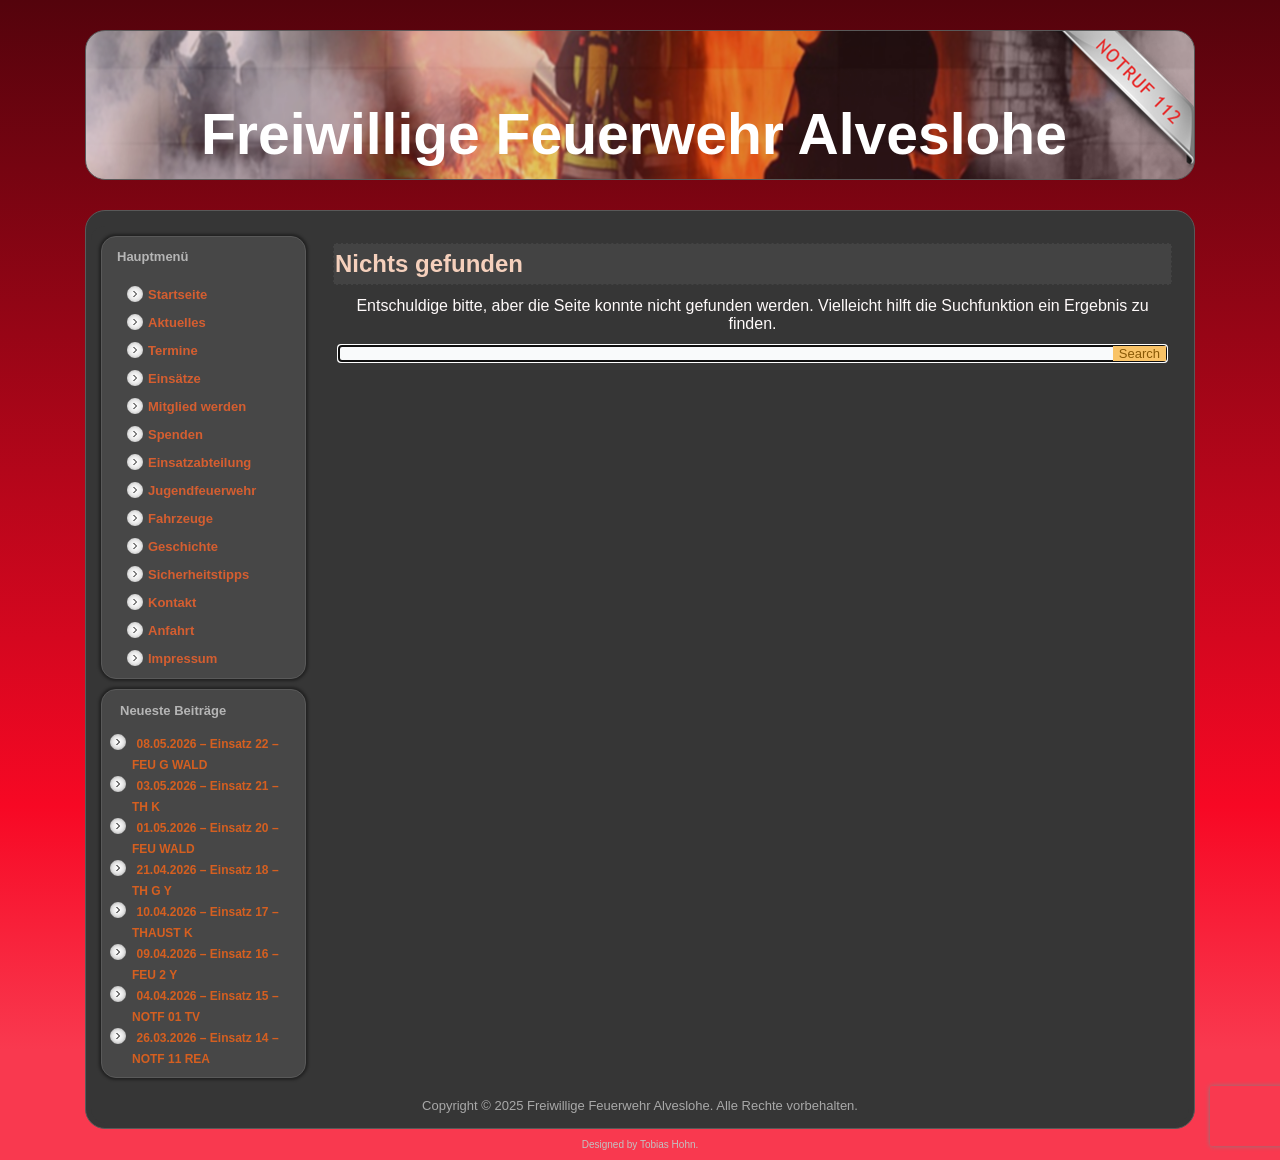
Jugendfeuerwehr (202, 490)
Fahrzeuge (180, 518)
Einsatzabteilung (199, 462)
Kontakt (172, 602)
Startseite (177, 294)
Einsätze (174, 378)
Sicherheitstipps (198, 574)
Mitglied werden (197, 406)
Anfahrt (171, 630)
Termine (173, 350)
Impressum (182, 658)
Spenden (175, 434)
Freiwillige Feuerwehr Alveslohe (634, 134)
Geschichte (183, 546)
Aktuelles (177, 322)
